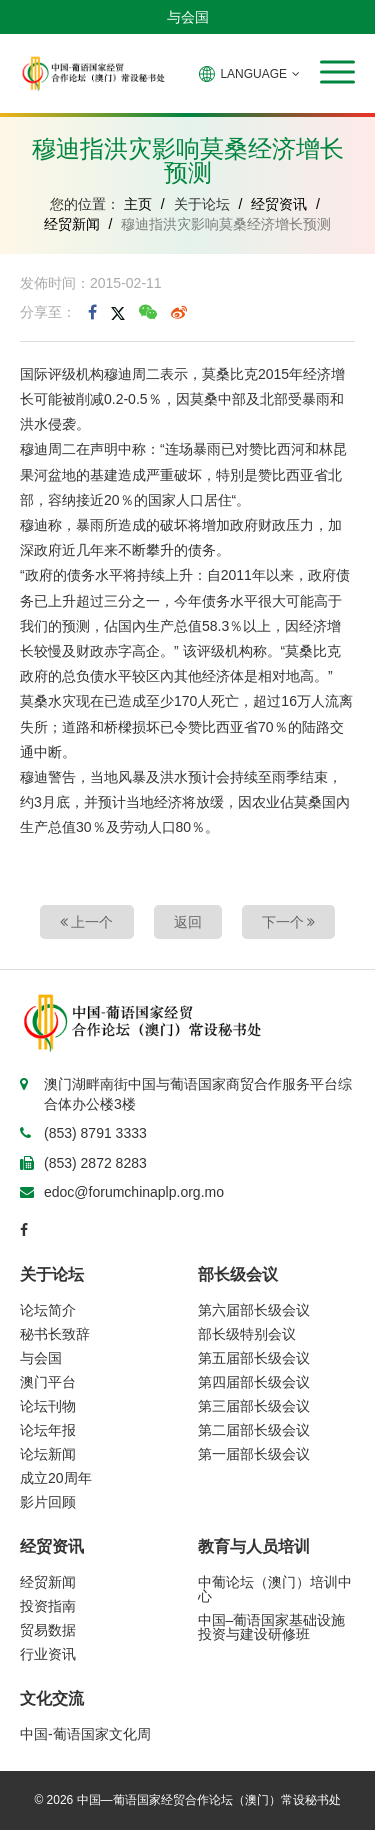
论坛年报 (48, 1430)
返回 (188, 922)
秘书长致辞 (55, 1334)
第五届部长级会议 (254, 1358)
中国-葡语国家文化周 (85, 1734)
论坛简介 (48, 1310)
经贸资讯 (279, 204)
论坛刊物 (48, 1406)
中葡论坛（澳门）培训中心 (275, 1589)
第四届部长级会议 (254, 1382)
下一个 (289, 922)
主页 (138, 204)
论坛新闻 (48, 1454)
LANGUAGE (249, 74)
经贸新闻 (72, 224)
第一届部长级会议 (254, 1454)
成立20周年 (56, 1478)
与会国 (188, 17)
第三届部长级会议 (254, 1406)
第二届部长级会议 (254, 1430)
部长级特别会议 (247, 1334)
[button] (337, 72)
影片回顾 (48, 1502)
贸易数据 (48, 1630)
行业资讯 (48, 1654)
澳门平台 (48, 1382)
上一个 (87, 922)
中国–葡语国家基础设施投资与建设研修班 (272, 1627)
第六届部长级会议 (254, 1310)
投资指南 (48, 1606)
